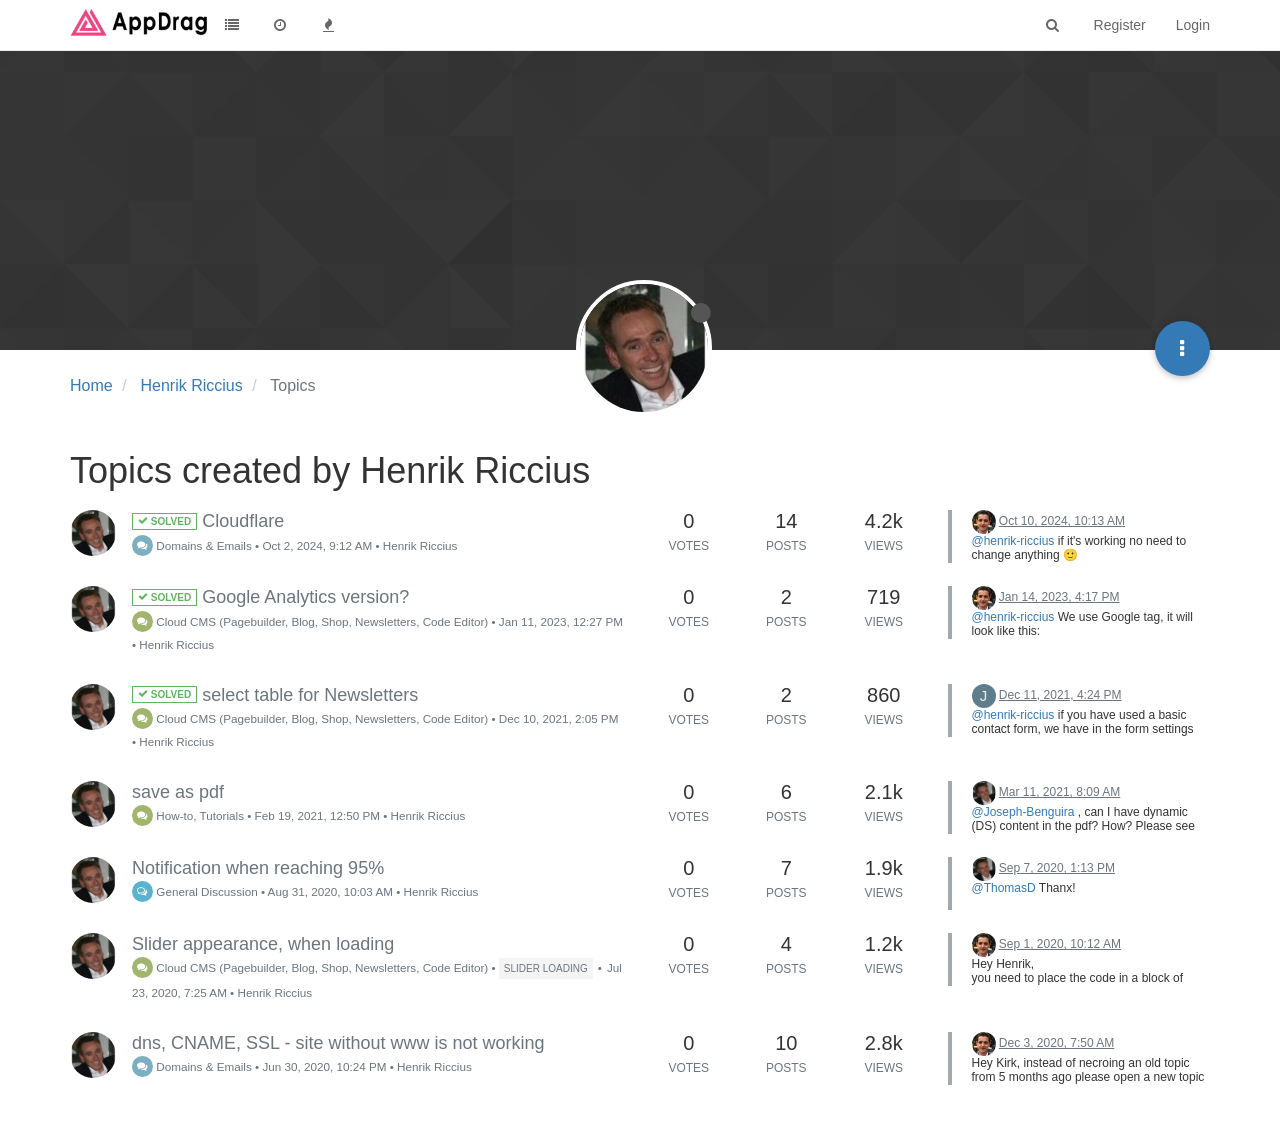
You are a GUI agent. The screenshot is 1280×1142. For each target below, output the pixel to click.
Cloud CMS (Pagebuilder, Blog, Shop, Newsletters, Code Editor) (310, 621)
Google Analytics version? (270, 597)
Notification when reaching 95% (258, 868)
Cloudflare (208, 521)
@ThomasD (1004, 888)
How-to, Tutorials (188, 815)
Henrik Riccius (420, 545)
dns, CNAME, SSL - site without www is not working (338, 1043)
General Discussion (195, 891)
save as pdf (178, 792)
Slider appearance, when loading (263, 944)
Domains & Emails (192, 545)
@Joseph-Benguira (1023, 812)
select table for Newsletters (275, 695)
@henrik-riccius (1013, 541)
